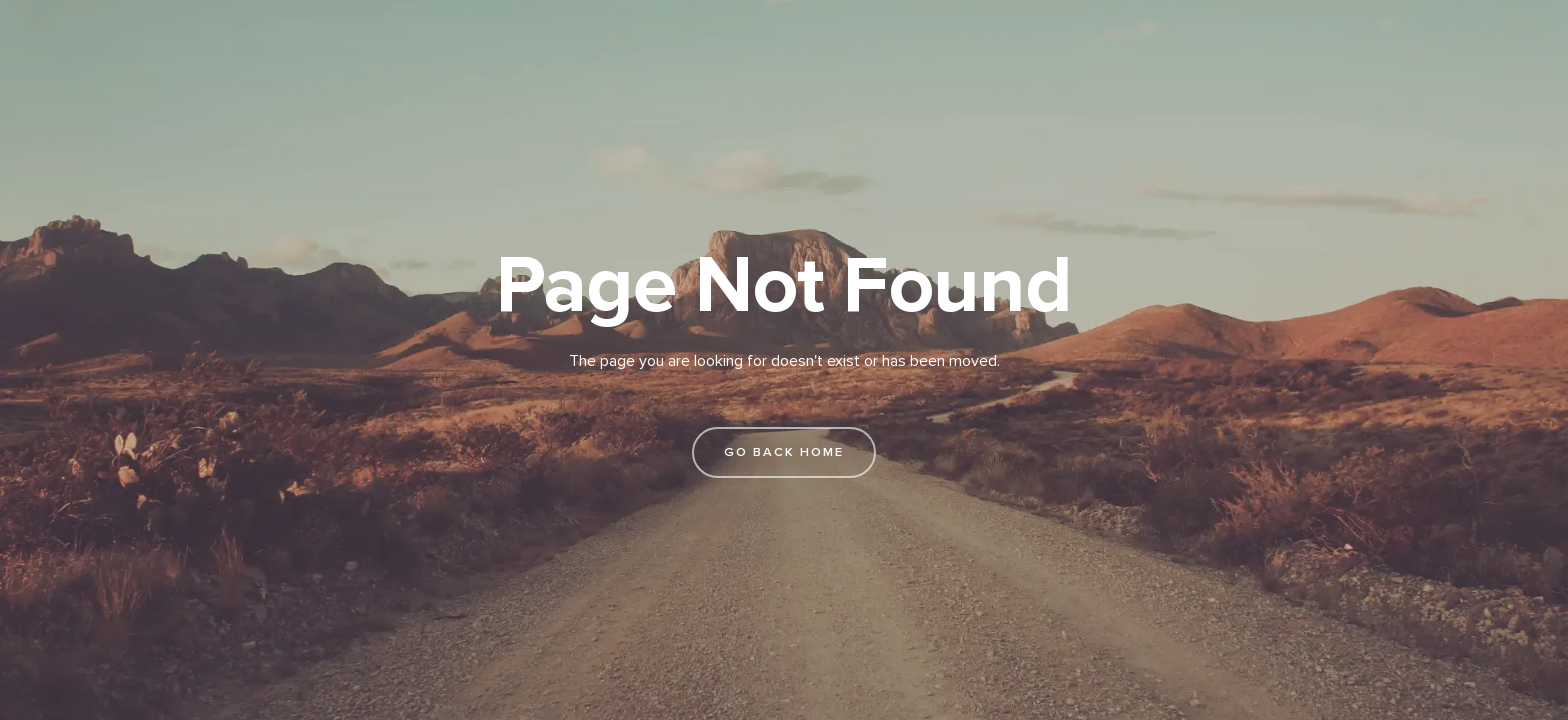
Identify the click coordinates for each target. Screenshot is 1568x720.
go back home (784, 452)
